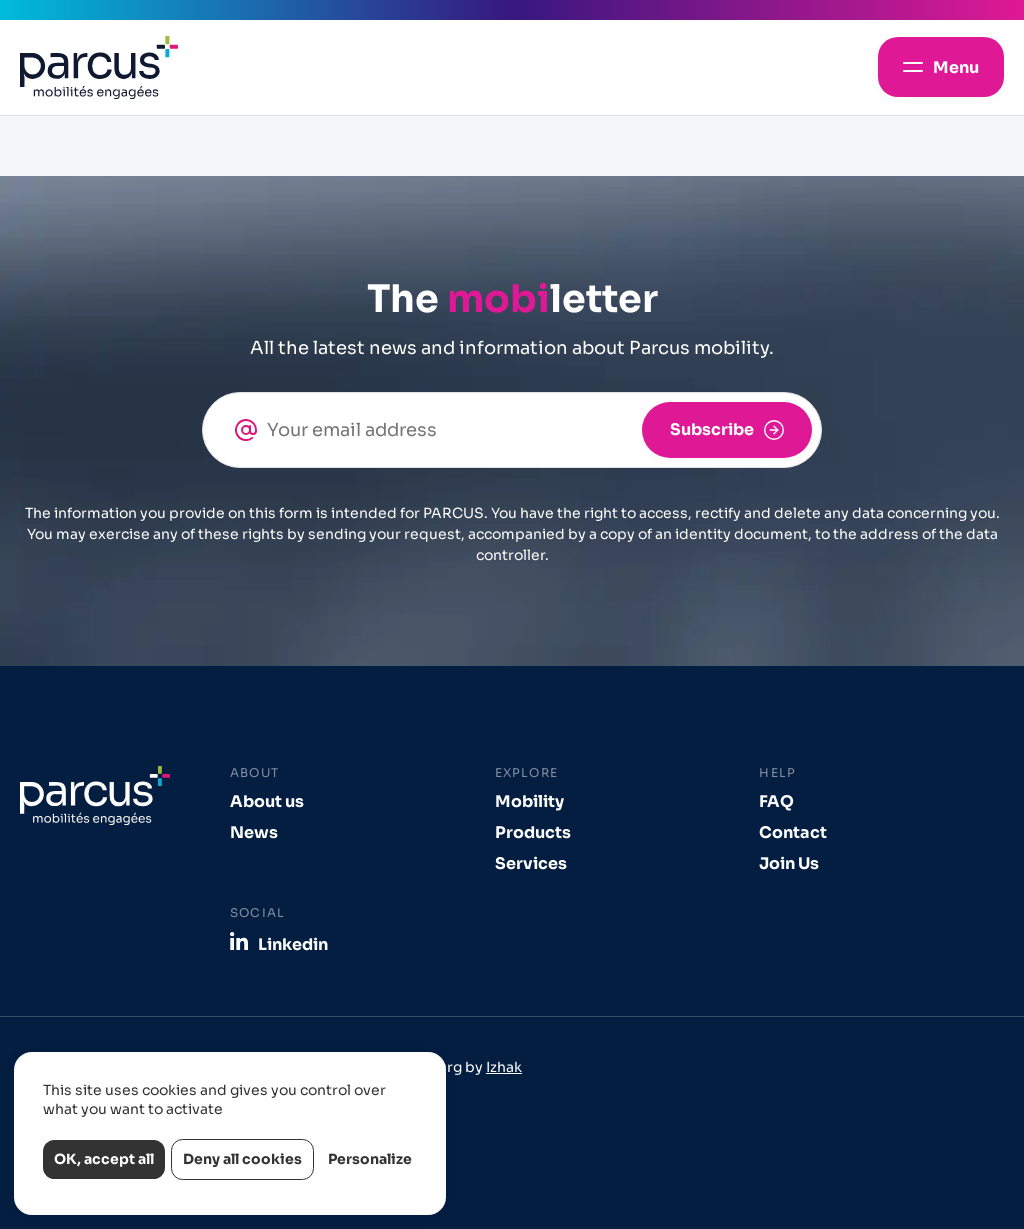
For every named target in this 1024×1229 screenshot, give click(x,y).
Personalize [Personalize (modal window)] (370, 1159)
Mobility (529, 801)
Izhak (504, 1067)
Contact (793, 832)
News (254, 832)
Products (533, 832)
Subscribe (712, 429)
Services (531, 863)
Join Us (789, 863)
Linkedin (293, 944)
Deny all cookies (242, 1159)
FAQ (776, 801)
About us (267, 801)
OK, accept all (104, 1159)
